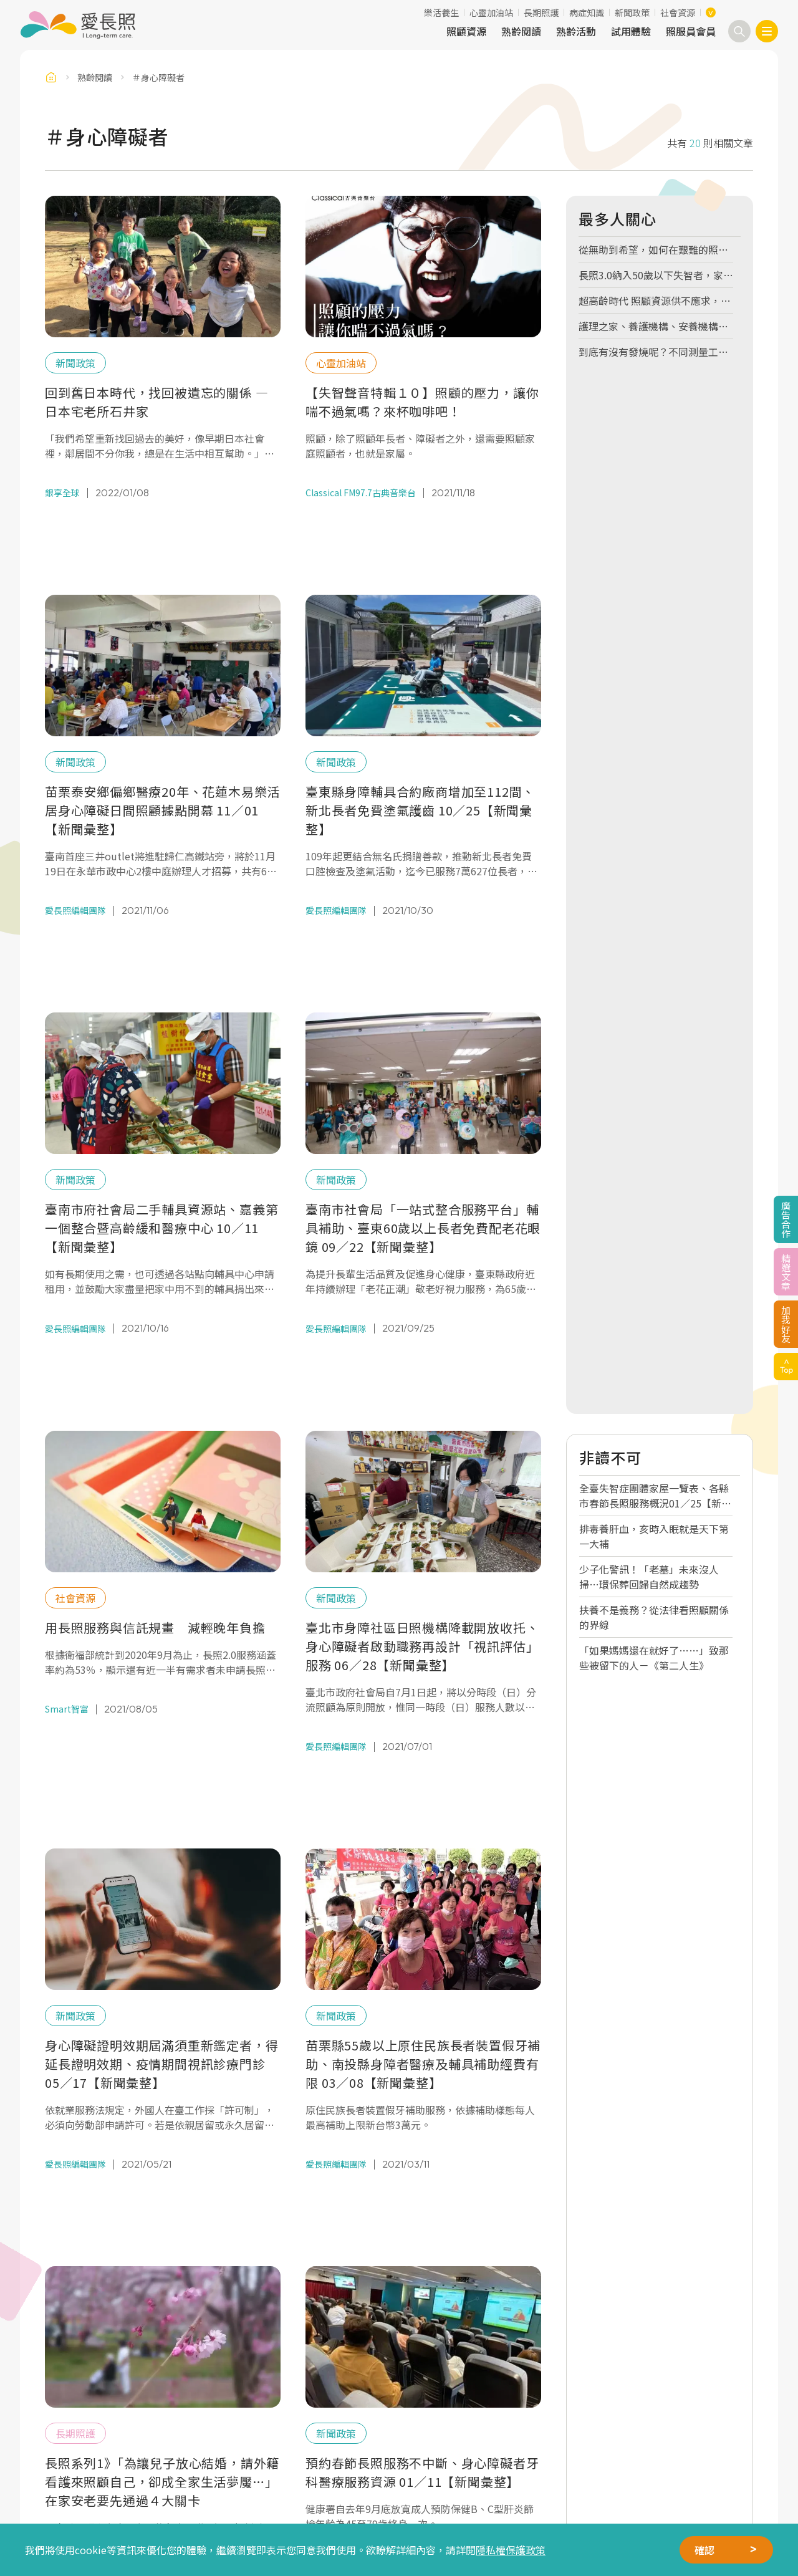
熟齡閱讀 (521, 31)
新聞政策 (632, 12)
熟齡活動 (576, 31)
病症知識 (586, 12)
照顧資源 (466, 31)
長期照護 (541, 12)
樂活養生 (441, 12)
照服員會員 (691, 31)
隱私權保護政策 (511, 2549)
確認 (704, 2549)
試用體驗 (631, 31)
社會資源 (677, 12)
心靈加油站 (491, 12)
